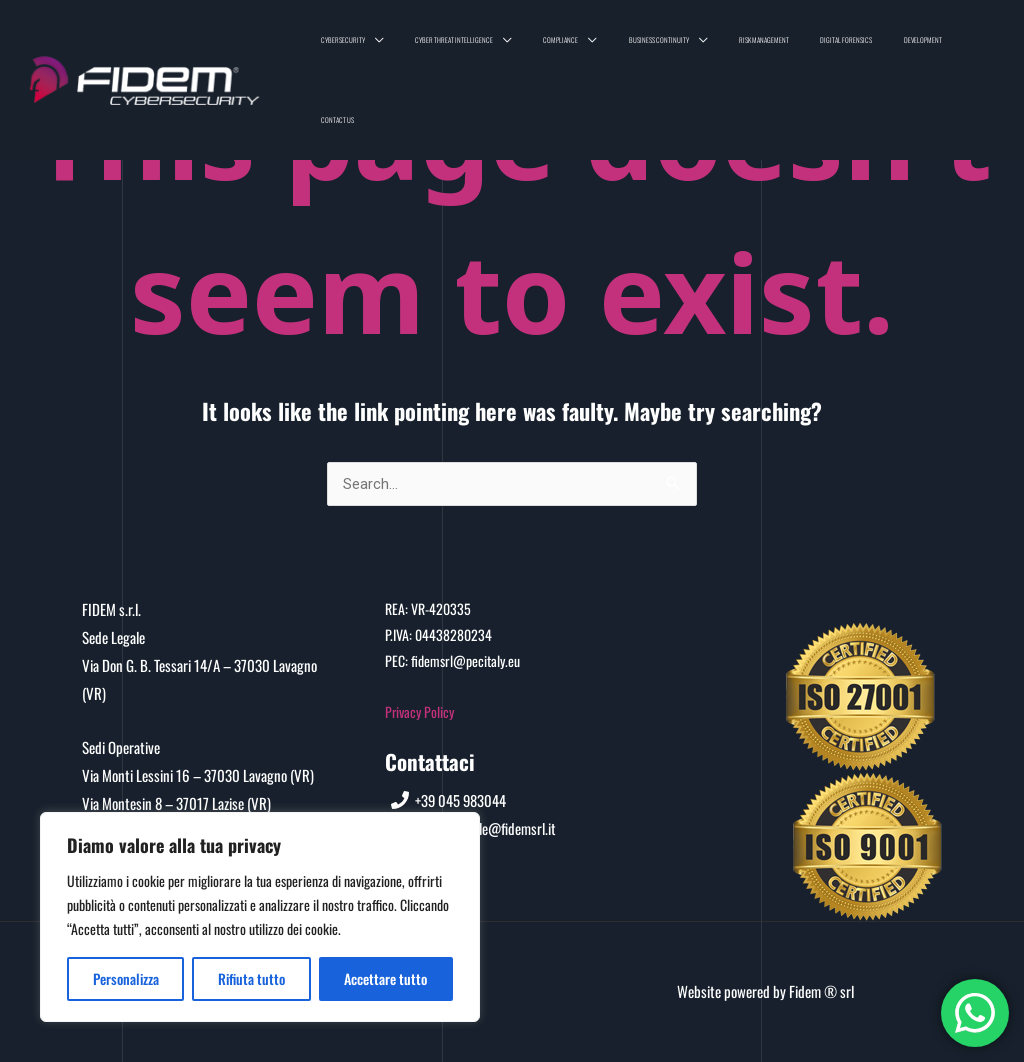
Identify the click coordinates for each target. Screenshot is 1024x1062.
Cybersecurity (455, 47)
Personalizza (126, 978)
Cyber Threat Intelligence (549, 47)
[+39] (449, 800)
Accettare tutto (385, 978)
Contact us (980, 47)
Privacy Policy (420, 711)
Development (931, 47)
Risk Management (807, 47)
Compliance (638, 47)
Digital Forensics (872, 47)
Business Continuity (719, 47)
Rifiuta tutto (251, 978)
